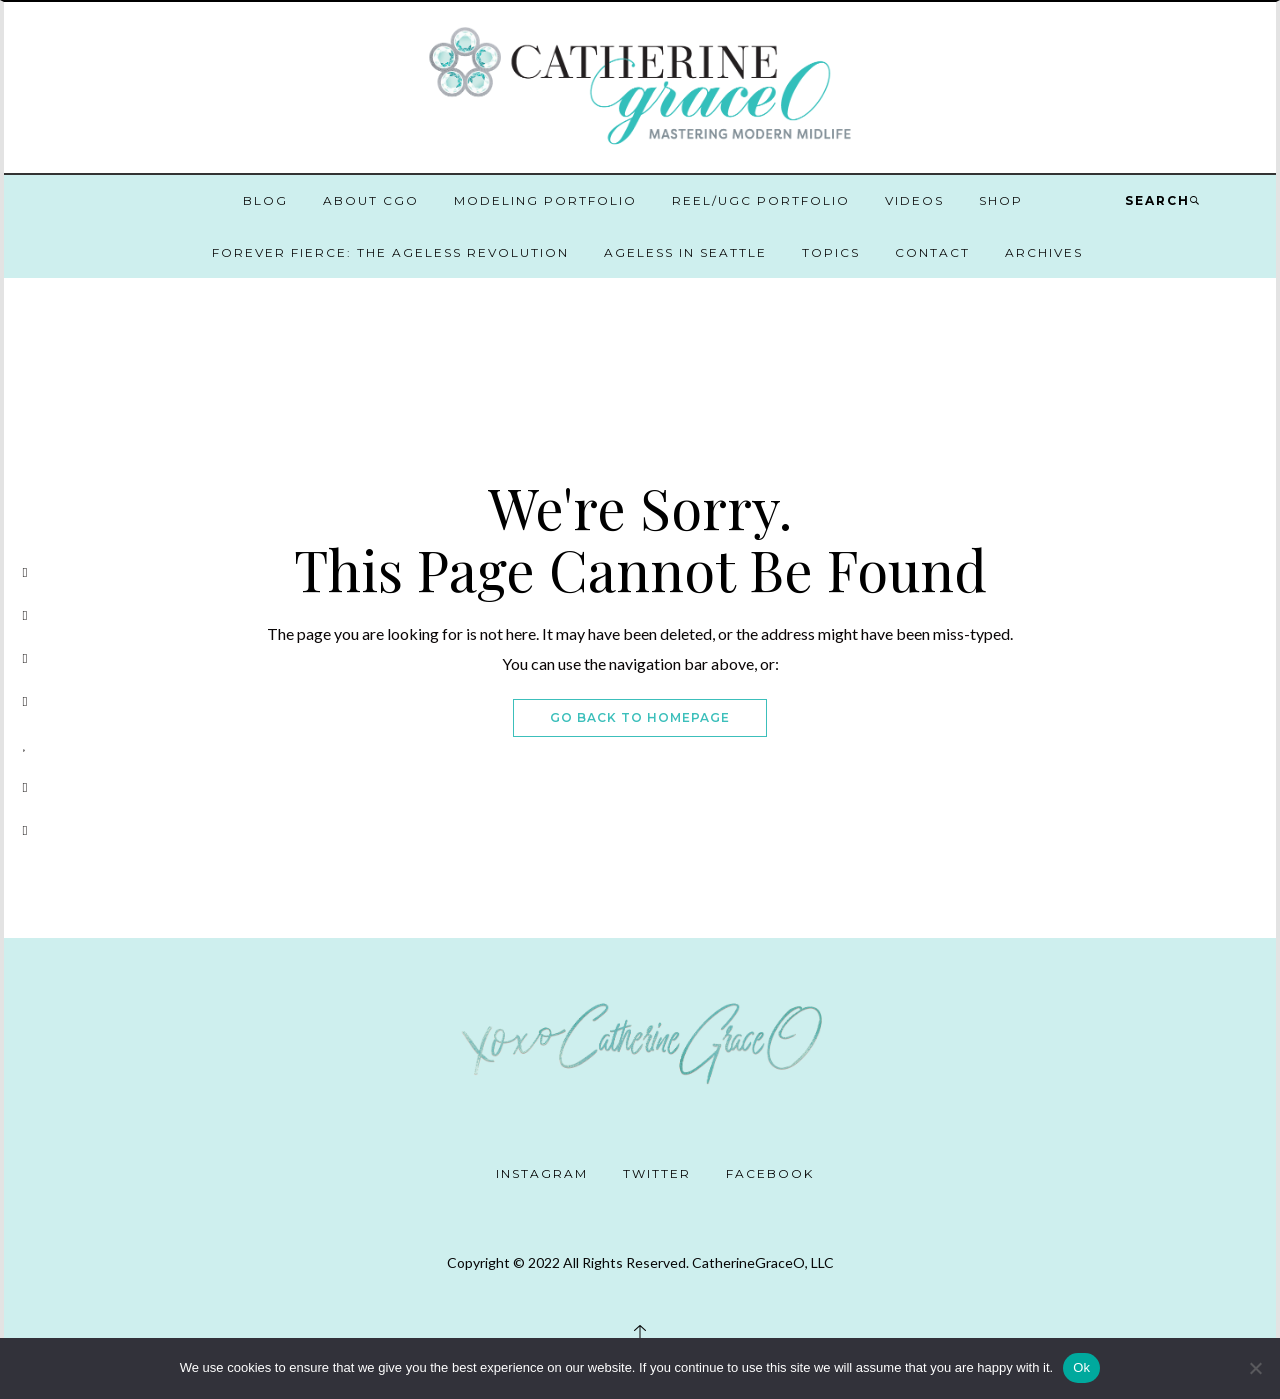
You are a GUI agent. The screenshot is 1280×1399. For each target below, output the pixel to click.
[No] (1255, 1368)
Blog (265, 200)
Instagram (542, 1173)
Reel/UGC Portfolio (761, 200)
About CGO (371, 200)
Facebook (770, 1173)
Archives (1044, 252)
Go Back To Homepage (640, 717)
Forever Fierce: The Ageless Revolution (390, 252)
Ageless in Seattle (685, 252)
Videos (914, 200)
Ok (1081, 1367)
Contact (932, 252)
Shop (1001, 200)
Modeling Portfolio (545, 200)
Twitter (657, 1173)
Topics (831, 252)
